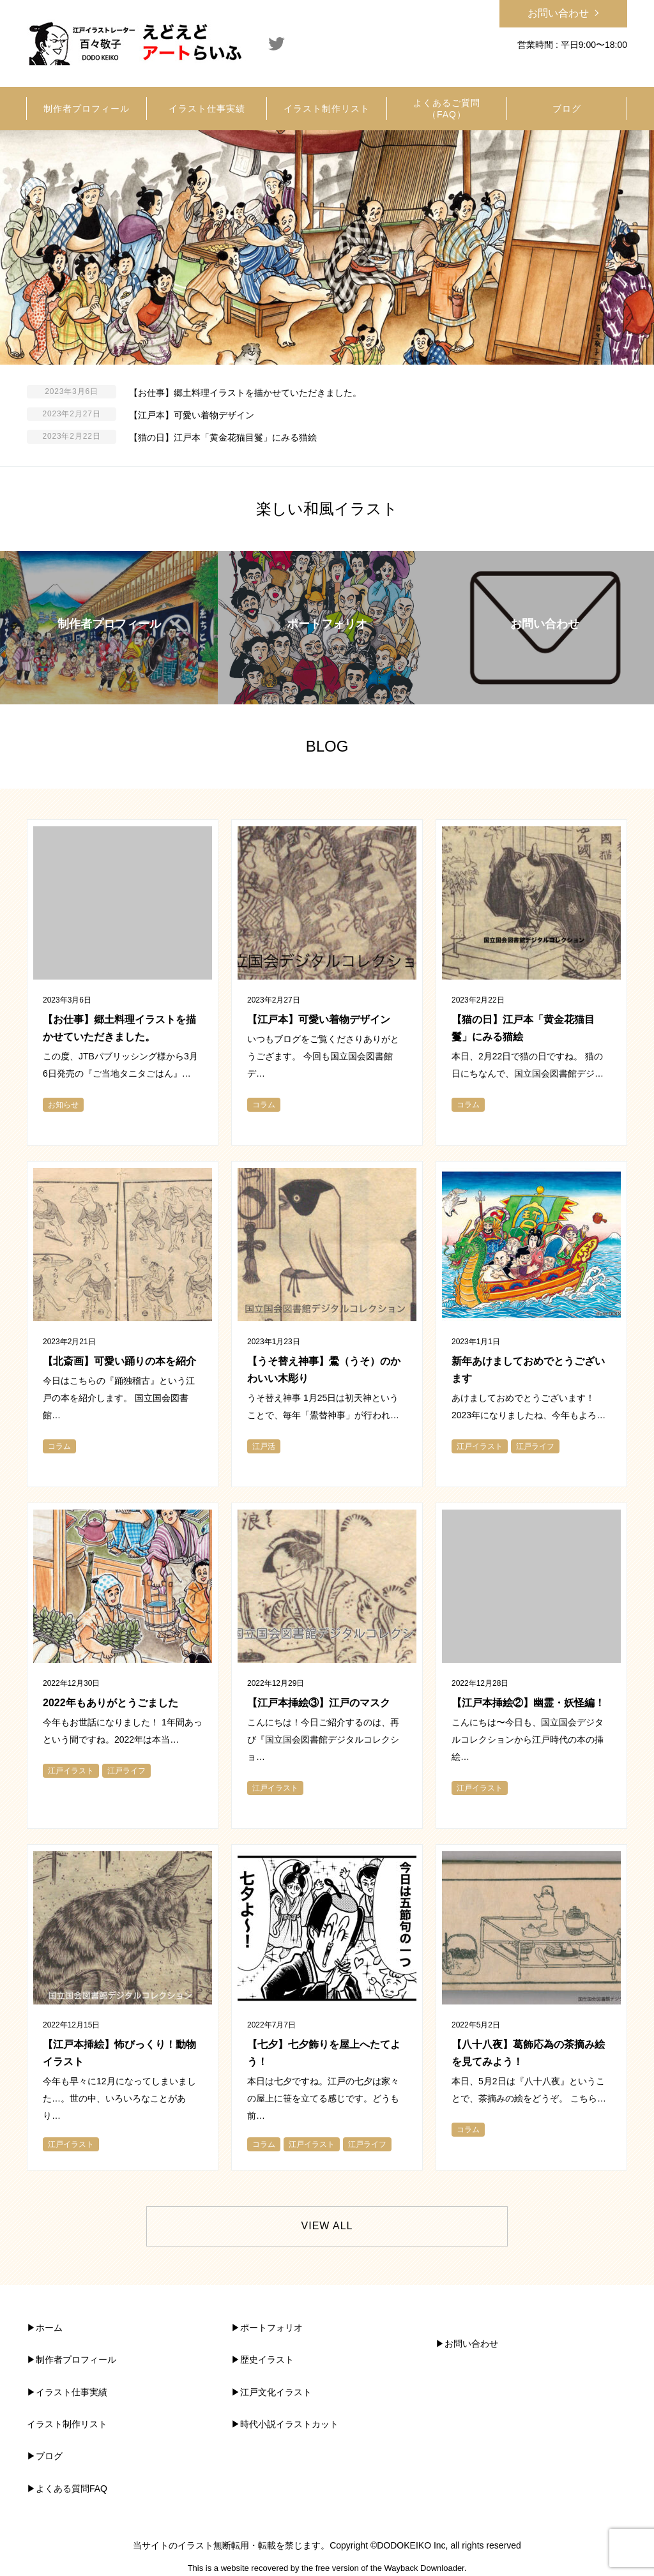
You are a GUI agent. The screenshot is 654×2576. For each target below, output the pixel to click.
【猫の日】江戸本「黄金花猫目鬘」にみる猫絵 (223, 437)
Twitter (276, 43)
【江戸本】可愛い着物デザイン (191, 415)
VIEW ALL (327, 2225)
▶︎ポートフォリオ (267, 2327)
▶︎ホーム (45, 2327)
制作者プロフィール (76, 2359)
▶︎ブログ (45, 2456)
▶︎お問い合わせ (467, 2343)
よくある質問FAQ (71, 2488)
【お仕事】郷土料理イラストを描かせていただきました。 (245, 393)
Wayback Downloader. (425, 2568)
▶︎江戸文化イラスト (271, 2392)
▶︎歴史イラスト (262, 2359)
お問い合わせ (558, 13)
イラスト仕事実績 (71, 2392)
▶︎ (31, 2359)
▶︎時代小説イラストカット (284, 2424)
